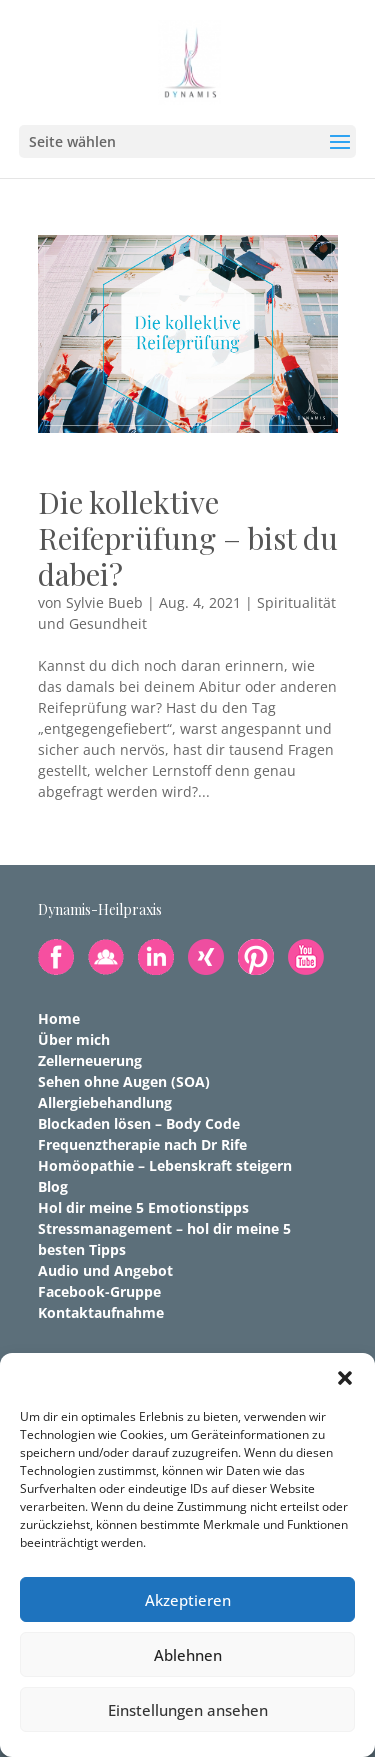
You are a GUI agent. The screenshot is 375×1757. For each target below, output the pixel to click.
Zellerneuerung (90, 1060)
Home (59, 1018)
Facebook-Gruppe (99, 1291)
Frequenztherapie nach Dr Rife (142, 1144)
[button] (345, 1378)
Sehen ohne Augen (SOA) (124, 1081)
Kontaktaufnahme (101, 1312)
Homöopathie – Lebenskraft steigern (165, 1165)
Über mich (74, 1039)
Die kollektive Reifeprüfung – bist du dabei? (188, 538)
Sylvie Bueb (104, 602)
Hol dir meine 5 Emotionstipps (143, 1207)
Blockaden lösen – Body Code (139, 1123)
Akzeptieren (188, 1600)
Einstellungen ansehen (188, 1710)
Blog (53, 1186)
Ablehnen (188, 1655)
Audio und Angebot (105, 1270)
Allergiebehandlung (105, 1102)
